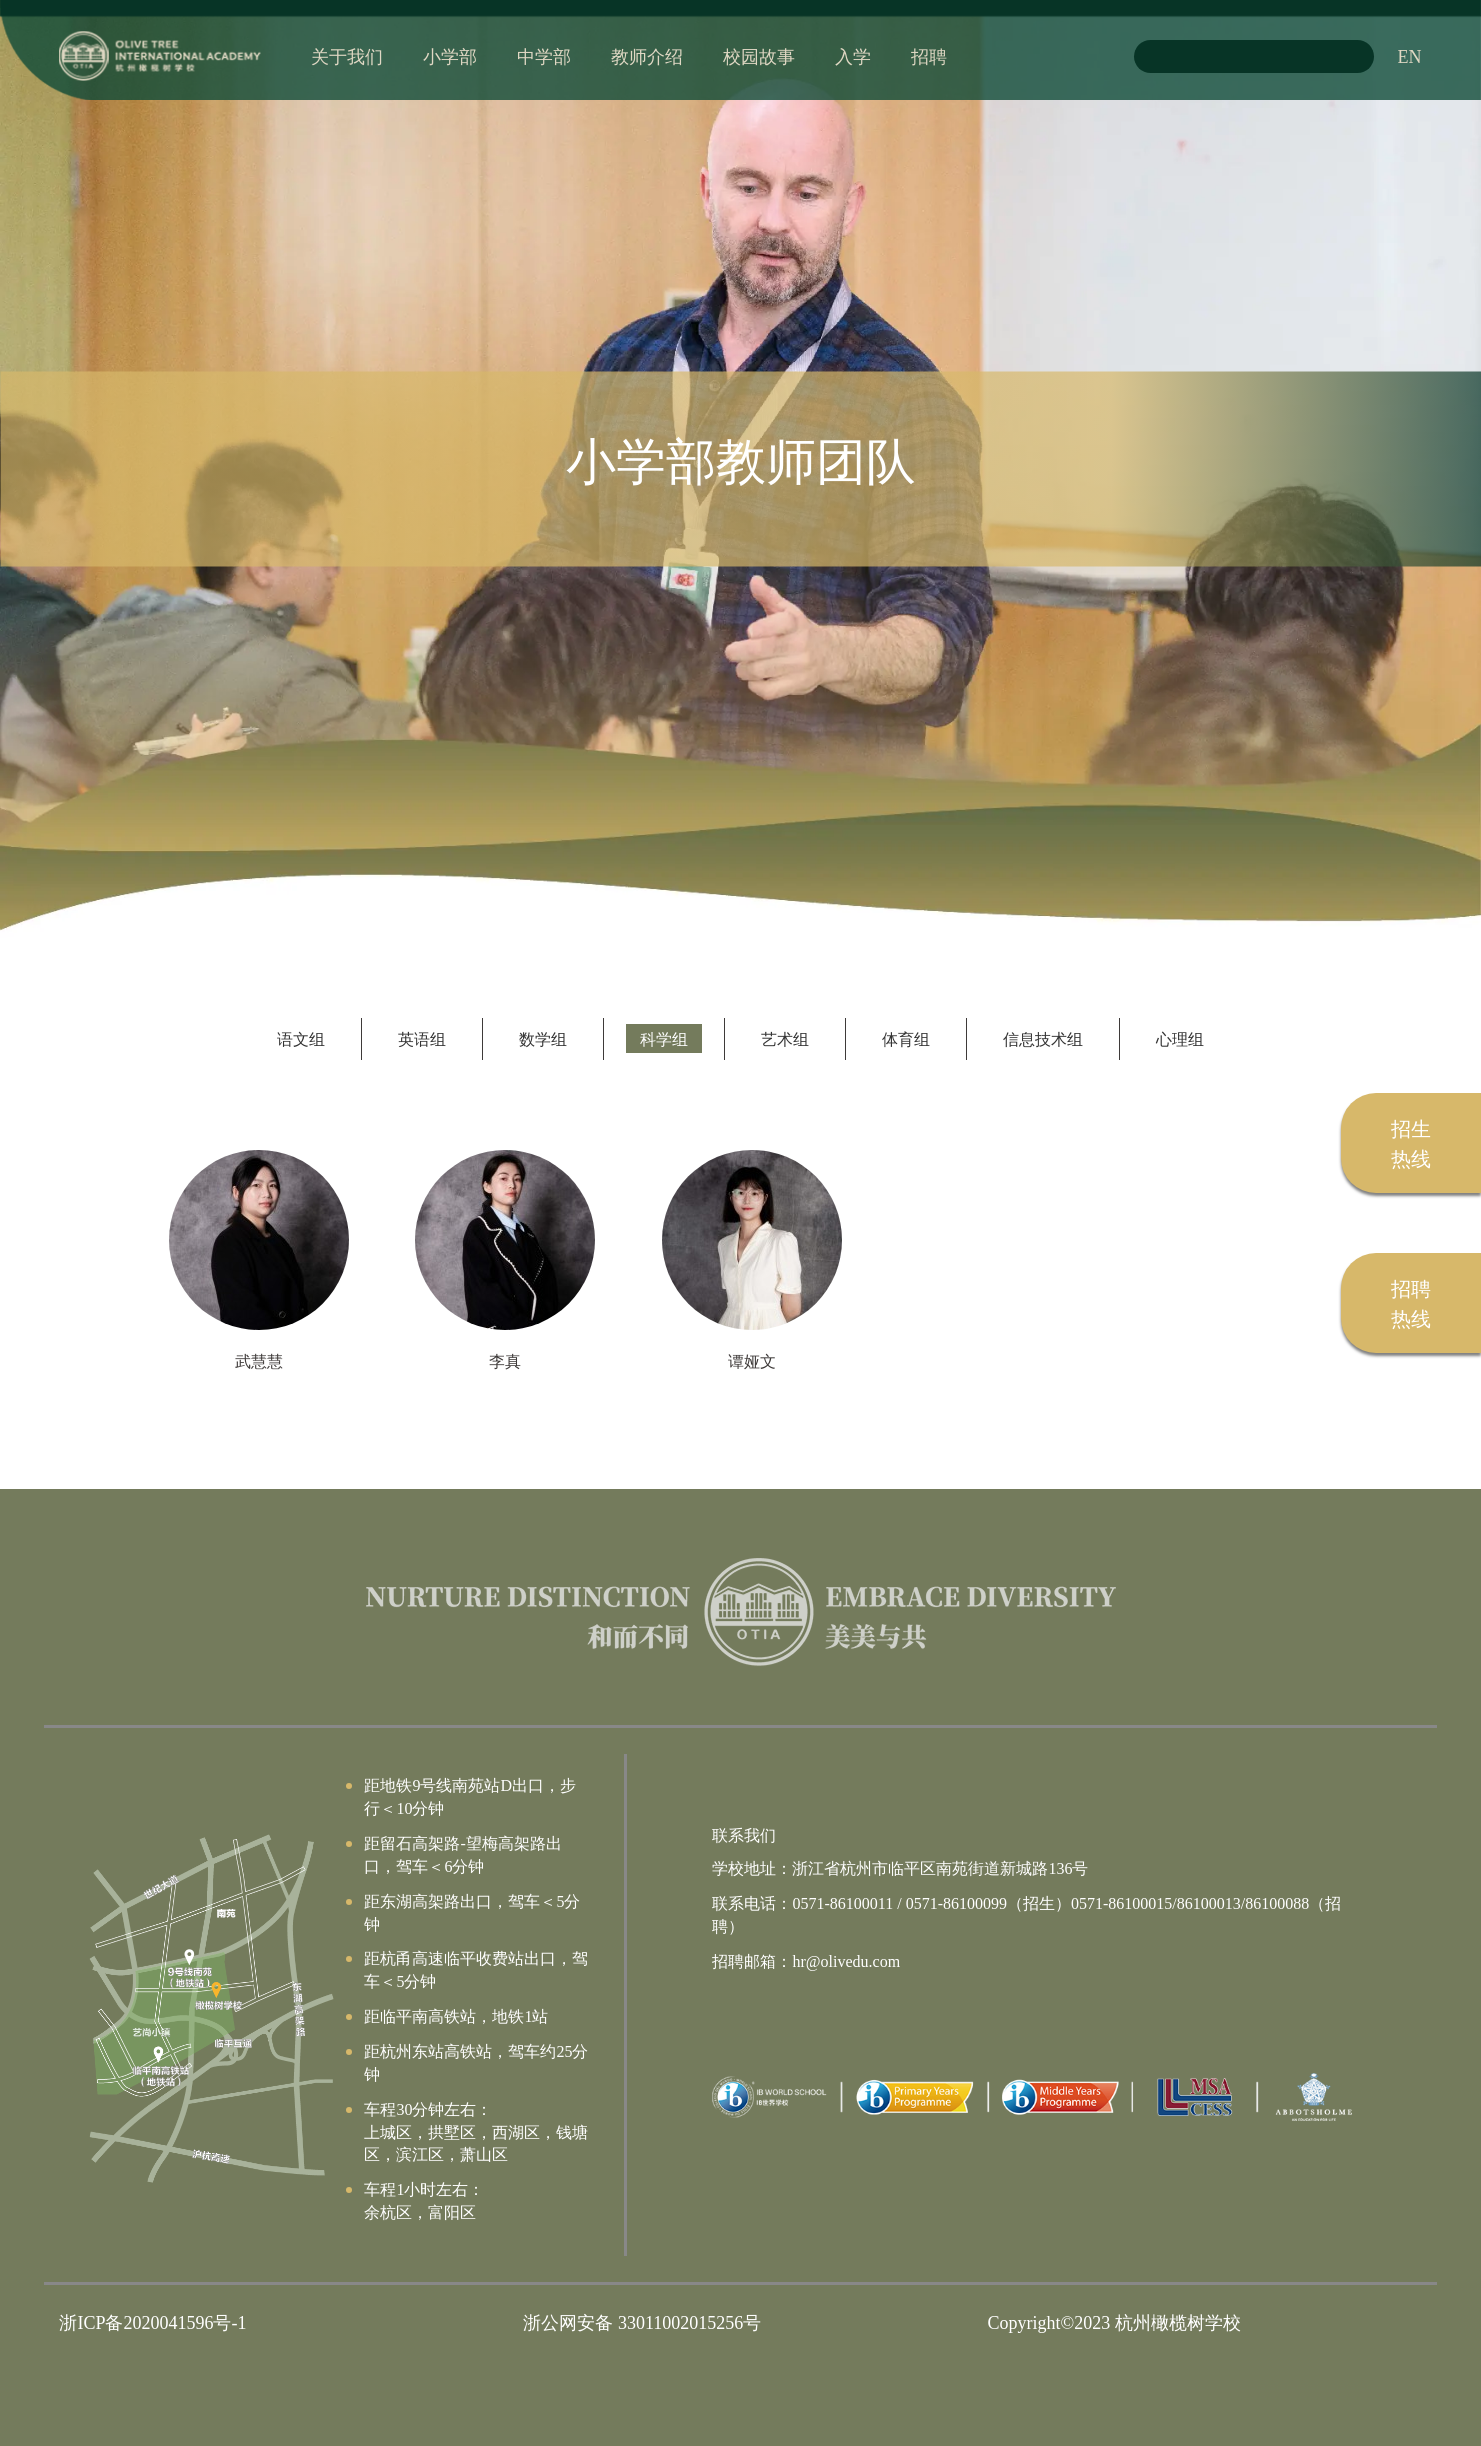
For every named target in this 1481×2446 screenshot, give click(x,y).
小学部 (450, 56)
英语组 (422, 1038)
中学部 (544, 56)
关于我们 (347, 56)
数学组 (543, 1038)
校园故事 (759, 56)
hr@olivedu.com (846, 1960)
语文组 (301, 1038)
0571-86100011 (842, 1902)
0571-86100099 (956, 1902)
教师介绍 (647, 56)
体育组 (906, 1038)
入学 (853, 56)
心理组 (1180, 1038)
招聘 (929, 56)
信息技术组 (1043, 1038)
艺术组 (785, 1038)
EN (1410, 56)
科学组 (664, 1038)
